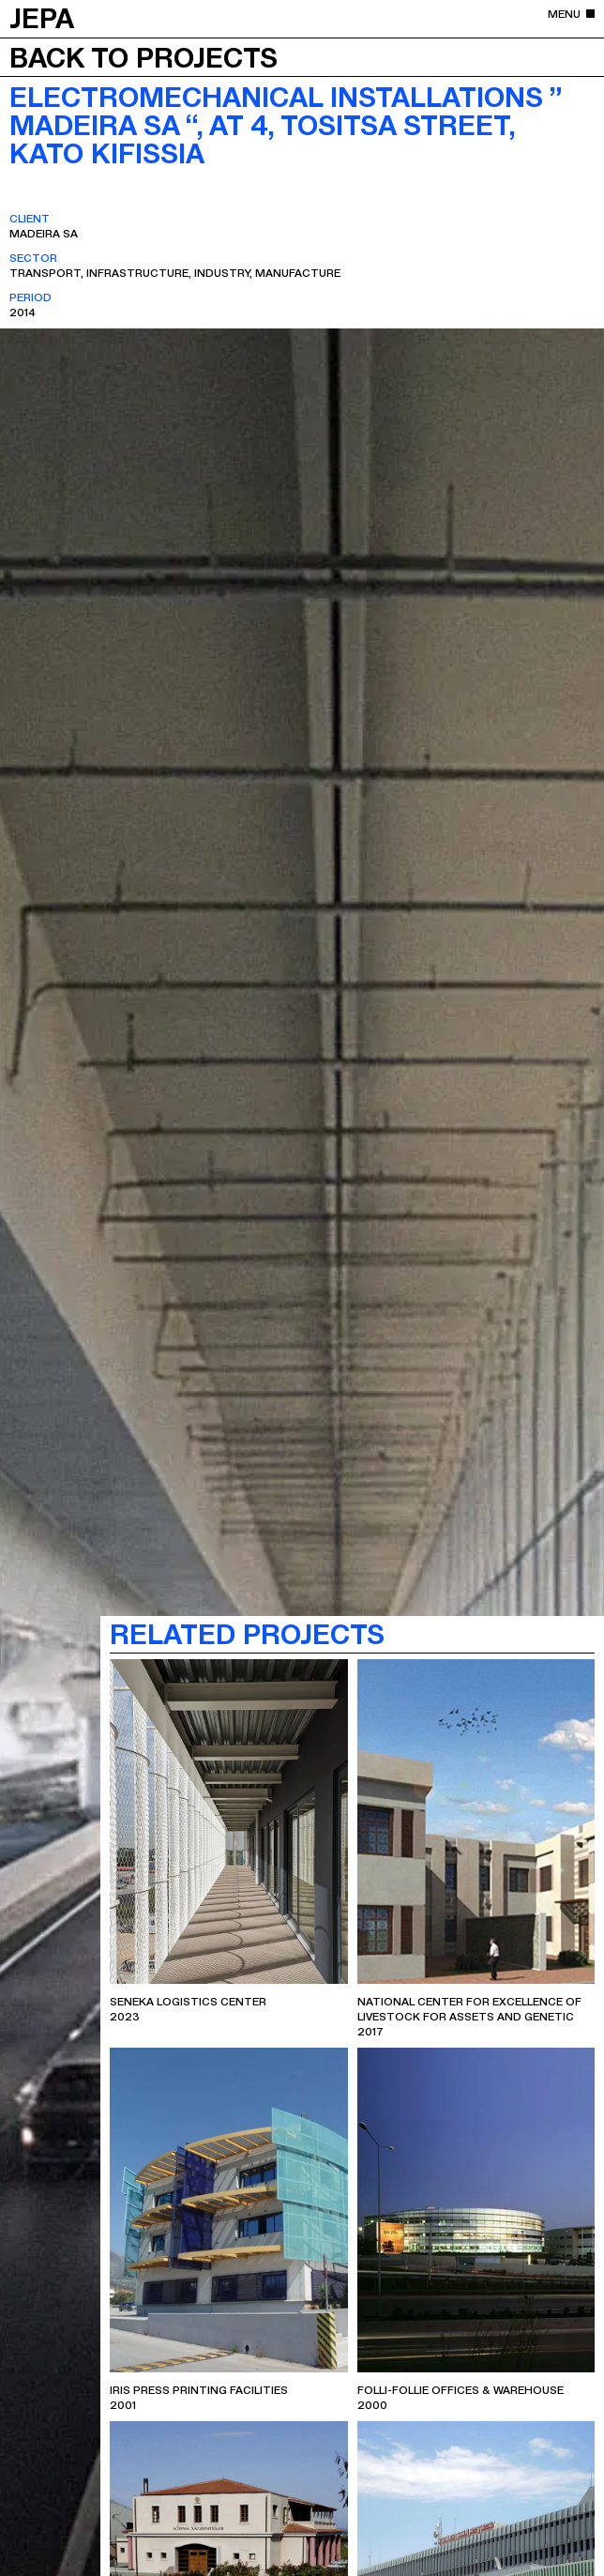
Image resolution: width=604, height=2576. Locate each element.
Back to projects (143, 56)
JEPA (41, 17)
